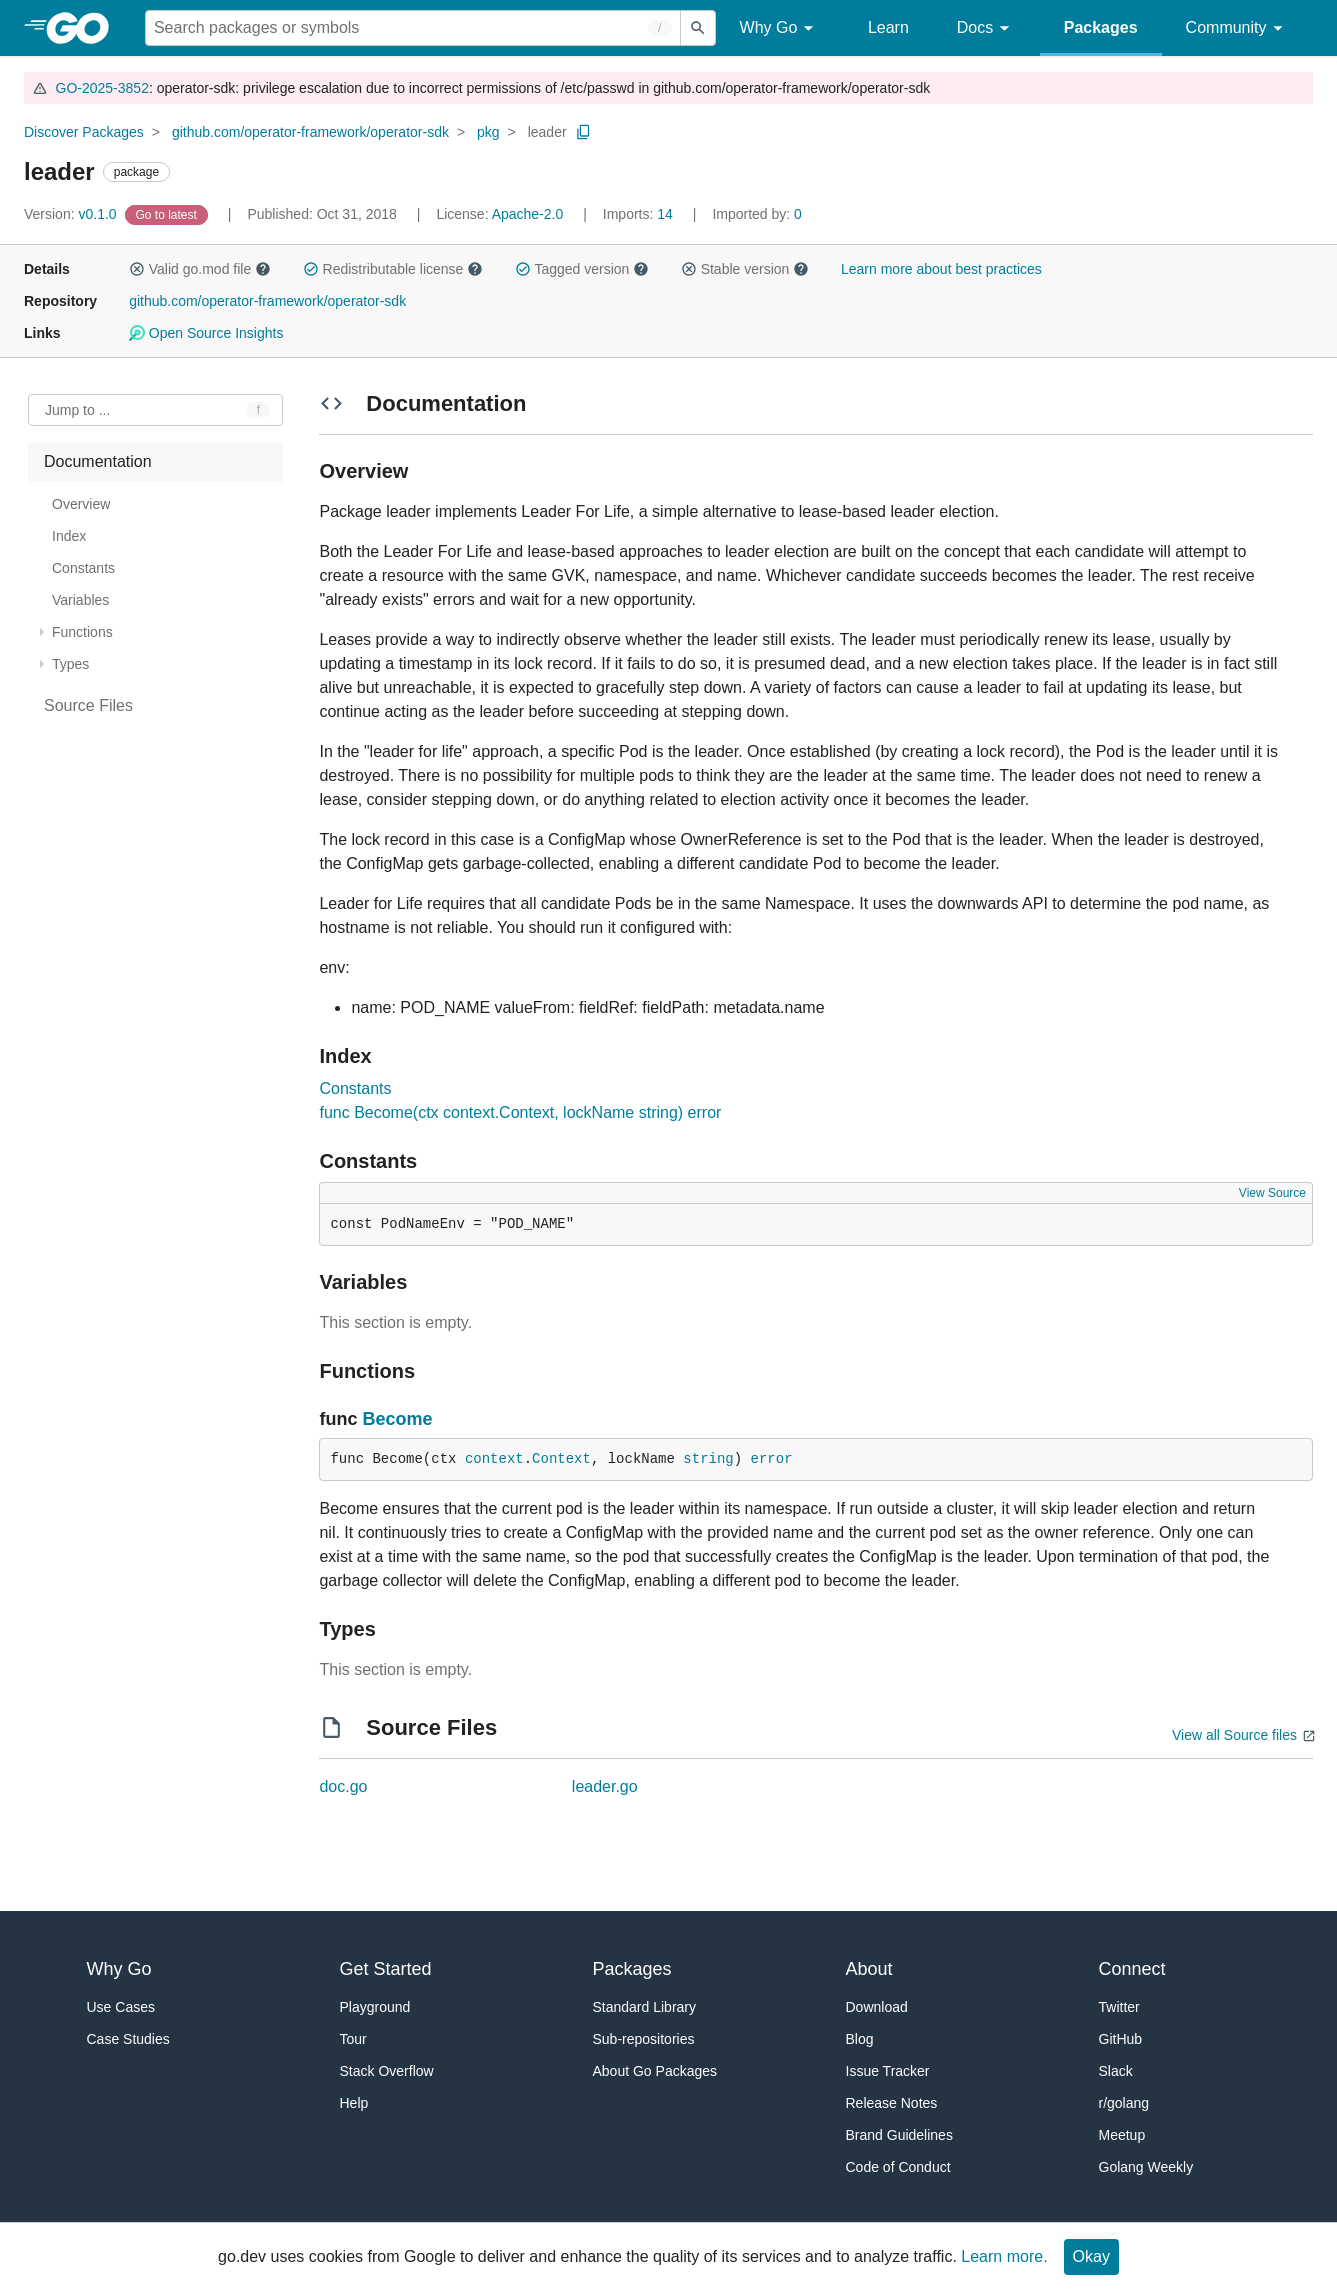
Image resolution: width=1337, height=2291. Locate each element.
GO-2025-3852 (102, 88)
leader (547, 132)
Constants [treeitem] (83, 568)
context (494, 1459)
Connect (1132, 1969)
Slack (1116, 2071)
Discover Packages (84, 132)
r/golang (1124, 2103)
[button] (137, 269)
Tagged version (582, 269)
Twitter (1119, 2007)
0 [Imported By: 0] (757, 214)
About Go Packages (655, 2071)
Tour (353, 2039)
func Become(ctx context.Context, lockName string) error (520, 1112)
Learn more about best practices (941, 269)
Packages (1101, 27)
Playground (375, 2007)
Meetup (1122, 2135)
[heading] (84, 28)
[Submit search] (698, 28)
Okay (1091, 2256)
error (772, 1459)
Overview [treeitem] (81, 504)
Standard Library (645, 2007)
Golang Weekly (1146, 2167)
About (869, 1969)
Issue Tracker (888, 2071)
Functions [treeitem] (82, 632)
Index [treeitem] (69, 536)
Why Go (780, 28)
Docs (986, 28)
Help (354, 2103)
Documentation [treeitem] (98, 461)
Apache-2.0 (528, 214)
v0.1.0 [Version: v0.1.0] (72, 214)
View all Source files (1234, 1735)
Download (877, 2007)
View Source (1272, 1193)
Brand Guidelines (899, 2135)
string (708, 1459)
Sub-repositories (644, 2039)
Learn (888, 27)
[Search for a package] (413, 28)
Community (1237, 28)
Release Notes (892, 2103)
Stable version (745, 269)
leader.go (605, 1786)
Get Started (386, 1969)
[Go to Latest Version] (168, 214)
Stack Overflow (387, 2071)
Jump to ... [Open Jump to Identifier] (77, 410)
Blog (860, 2039)
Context (561, 1459)
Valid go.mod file (200, 269)
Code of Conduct (898, 2167)
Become (397, 1419)
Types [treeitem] (70, 664)
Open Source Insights (206, 333)
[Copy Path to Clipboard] (584, 132)
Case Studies (128, 2039)
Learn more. (1004, 2256)
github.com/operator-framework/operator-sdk (310, 132)
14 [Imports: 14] (640, 214)
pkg (488, 132)
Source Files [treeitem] (88, 705)
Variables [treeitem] (80, 600)
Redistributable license (393, 269)
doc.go (343, 1786)
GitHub (1121, 2039)
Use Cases (121, 2007)
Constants (355, 1088)
